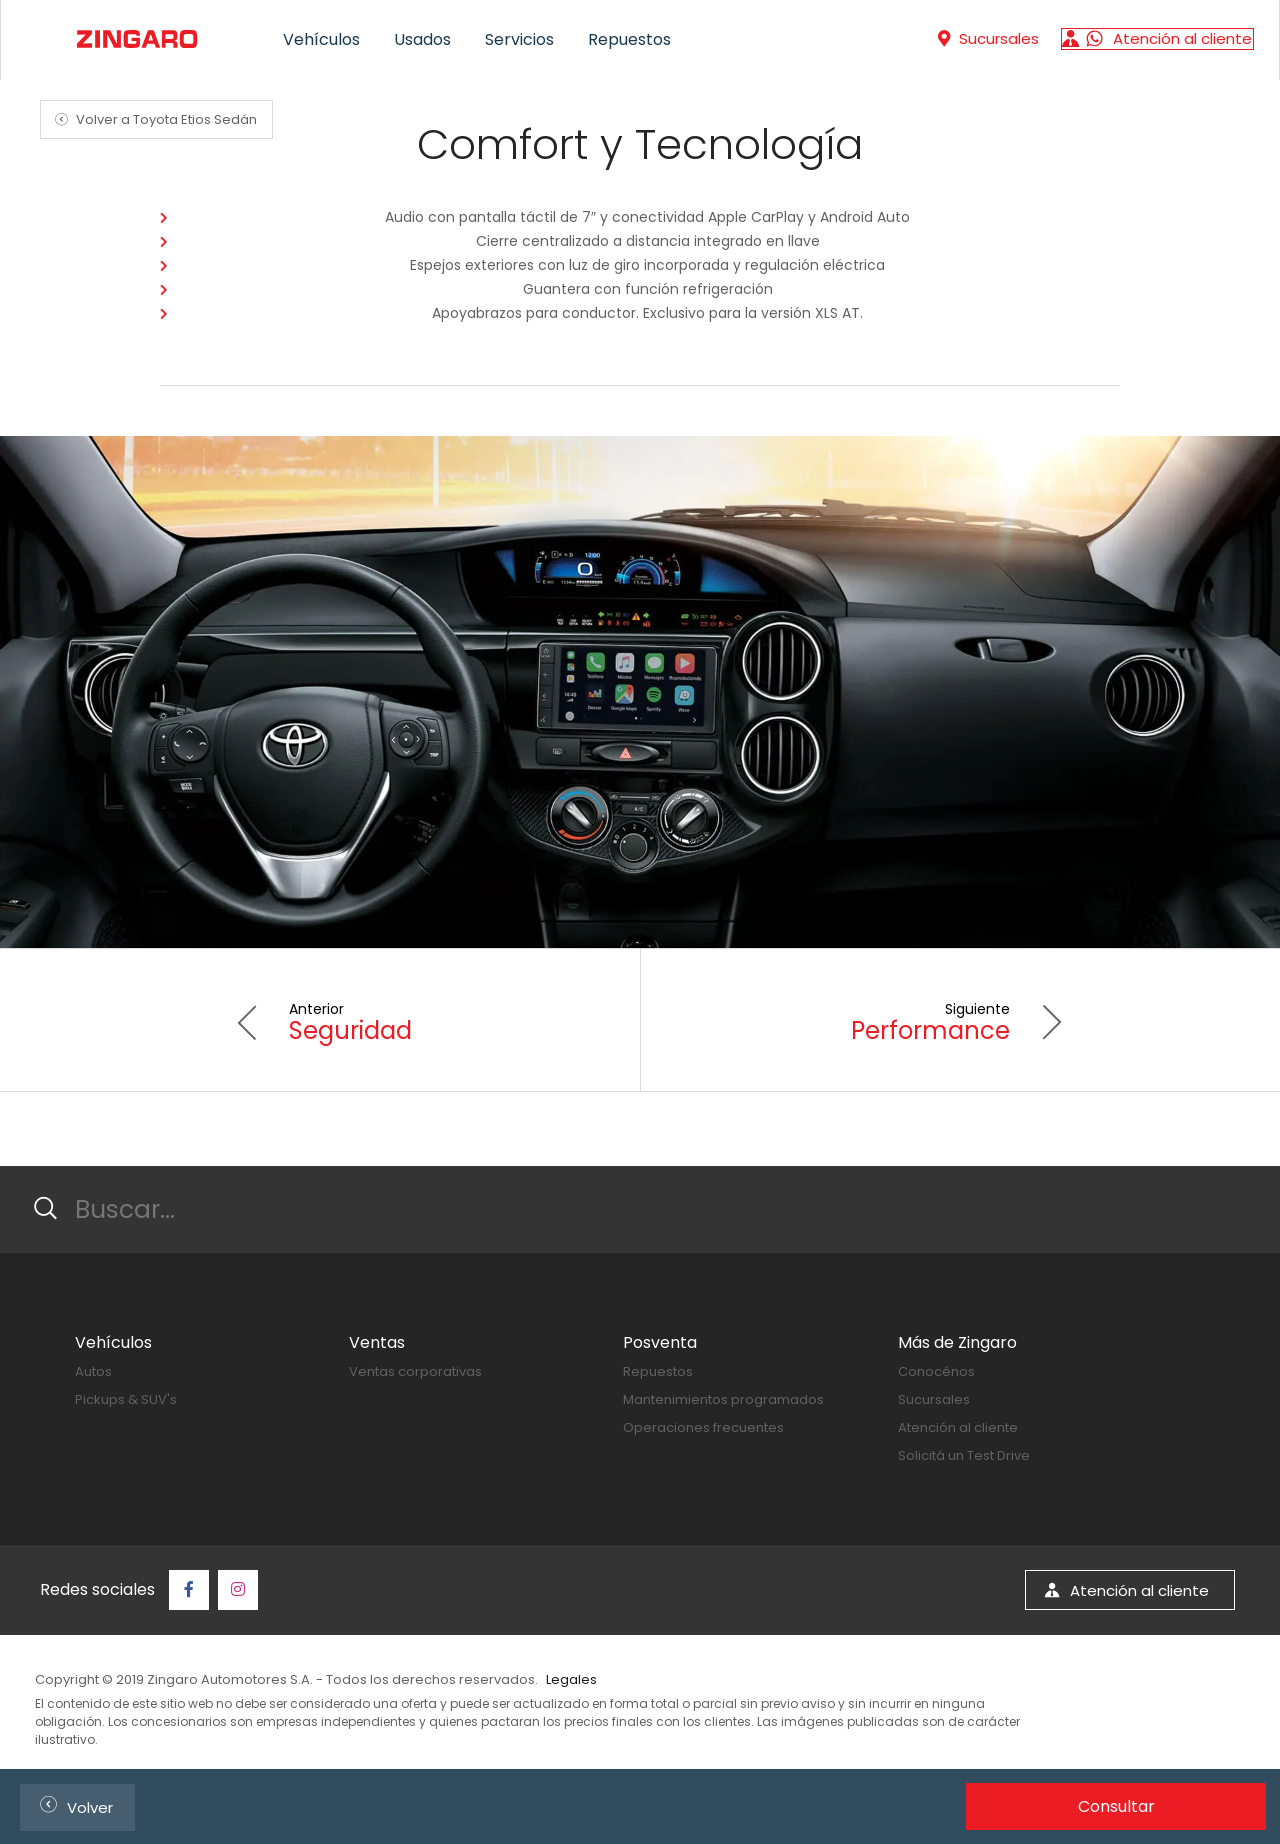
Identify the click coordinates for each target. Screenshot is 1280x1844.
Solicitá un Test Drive (964, 1455)
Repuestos (629, 39)
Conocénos (936, 1371)
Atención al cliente (958, 1427)
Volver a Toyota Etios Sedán (153, 119)
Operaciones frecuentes (703, 1427)
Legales (571, 1679)
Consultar (1116, 1806)
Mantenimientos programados (723, 1399)
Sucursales (934, 1399)
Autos (93, 1371)
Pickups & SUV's (126, 1399)
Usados (422, 39)
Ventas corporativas (415, 1371)
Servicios (519, 39)
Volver (72, 1804)
